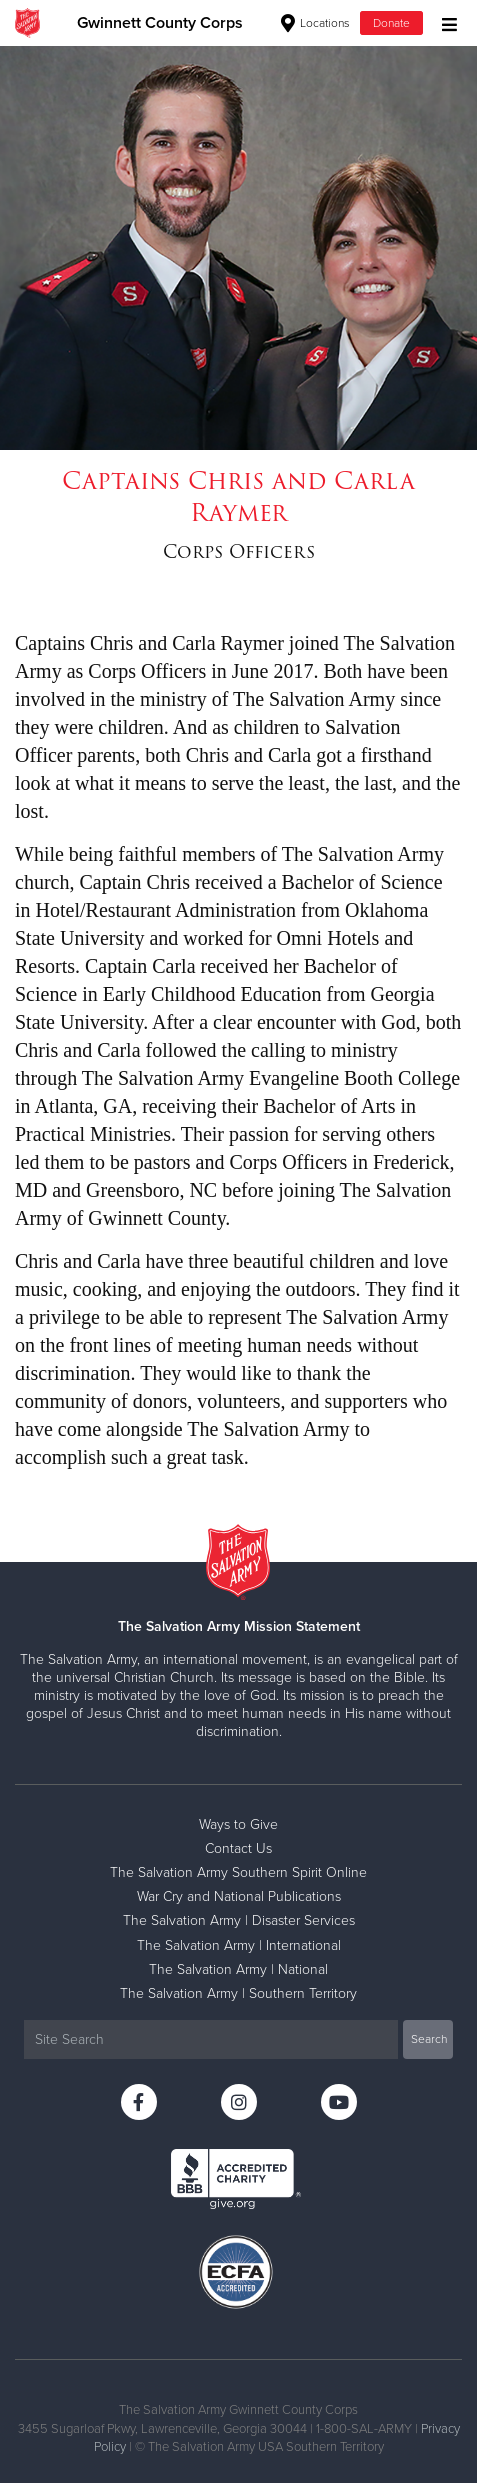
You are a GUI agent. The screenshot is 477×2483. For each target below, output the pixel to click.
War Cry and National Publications (239, 1896)
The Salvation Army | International (239, 1945)
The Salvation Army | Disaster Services (239, 1920)
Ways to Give (238, 1824)
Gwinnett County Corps (160, 23)
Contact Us (238, 1848)
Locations (315, 23)
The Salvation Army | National (238, 1969)
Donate (391, 23)
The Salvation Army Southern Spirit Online (238, 1872)
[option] (238, 247)
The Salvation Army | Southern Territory (238, 1993)
